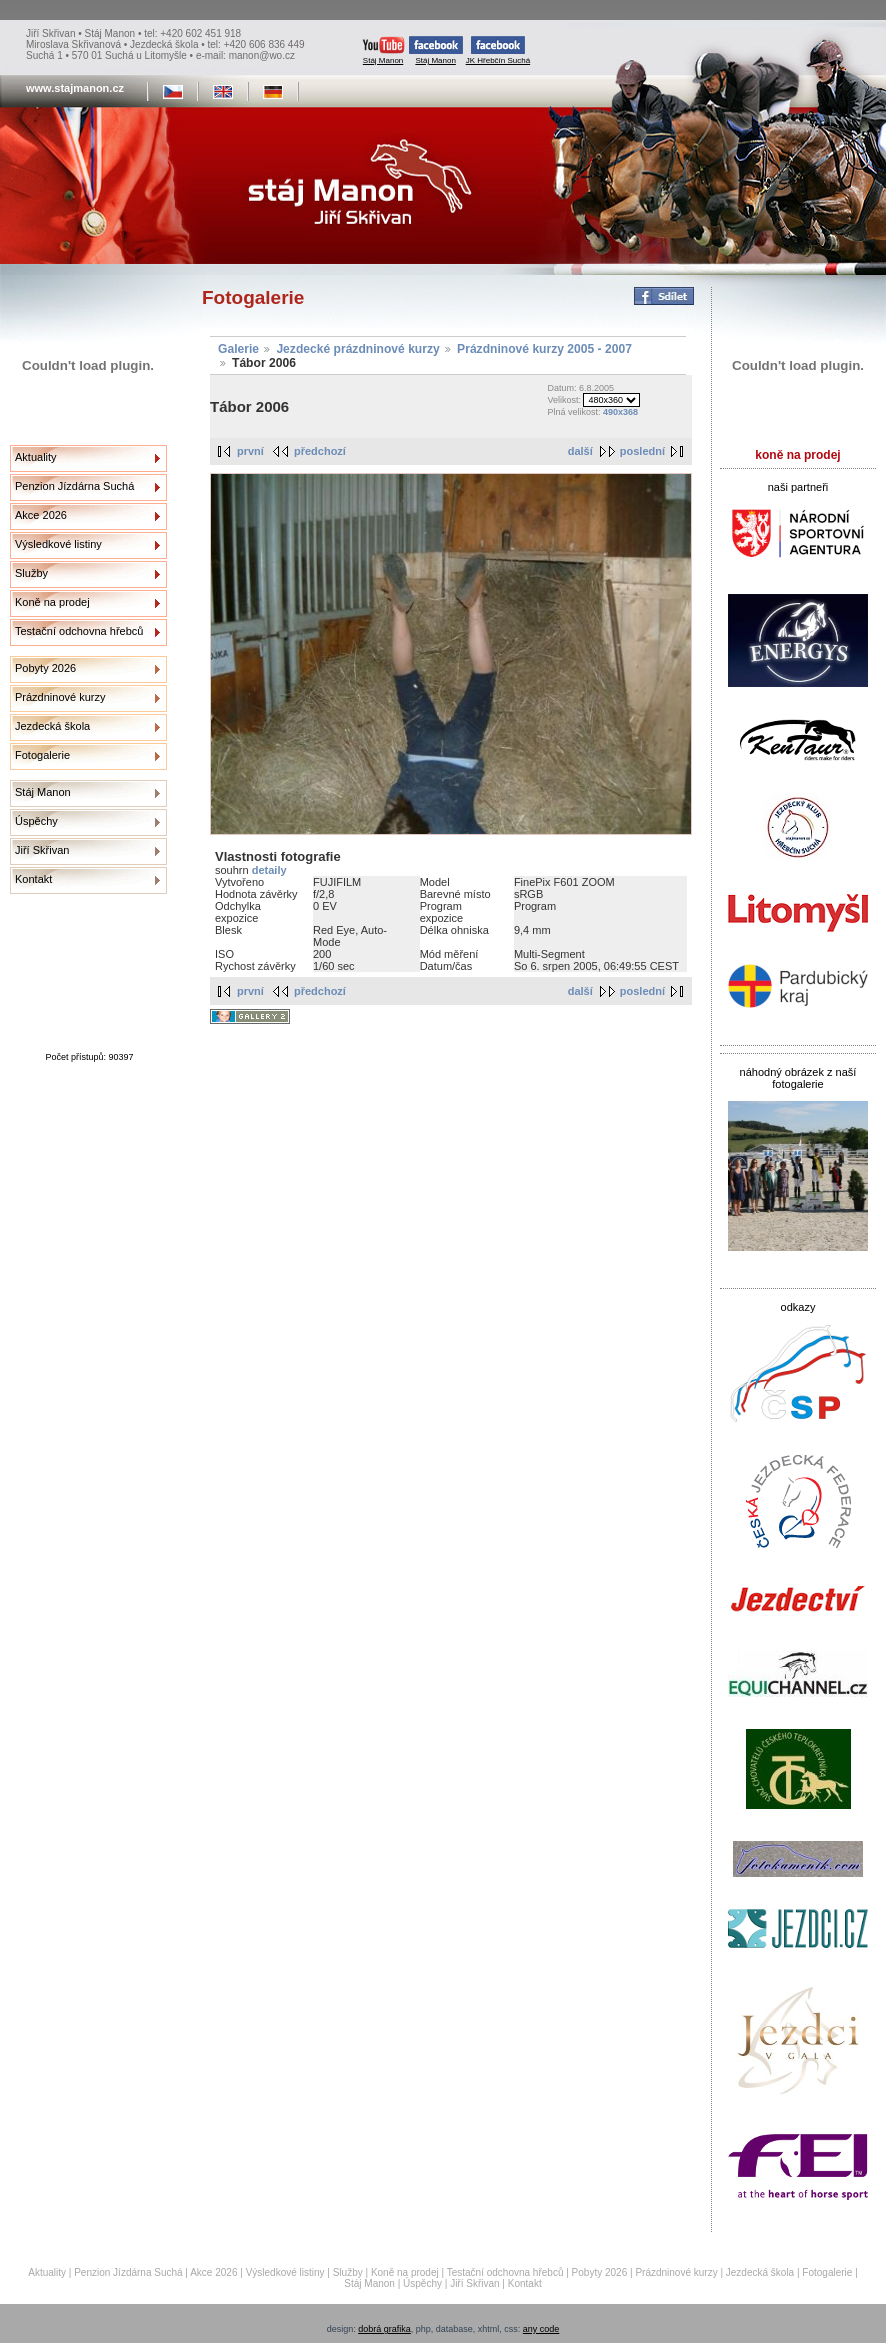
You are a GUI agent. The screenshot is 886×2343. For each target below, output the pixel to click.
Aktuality (36, 457)
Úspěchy (36, 821)
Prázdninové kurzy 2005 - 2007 (544, 349)
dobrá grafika (384, 2329)
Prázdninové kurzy (60, 697)
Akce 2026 (41, 515)
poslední (642, 451)
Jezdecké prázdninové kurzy (357, 349)
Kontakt (33, 879)
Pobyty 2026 (45, 668)
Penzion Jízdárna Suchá (74, 486)
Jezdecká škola (52, 726)
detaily (269, 870)
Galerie (238, 349)
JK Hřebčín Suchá (498, 50)
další (580, 451)
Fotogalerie (42, 755)
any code (541, 2329)
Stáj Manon (383, 50)
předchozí (320, 451)
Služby (31, 573)
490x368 (620, 412)
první (250, 451)
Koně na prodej (52, 602)
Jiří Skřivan (42, 850)
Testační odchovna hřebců (79, 631)
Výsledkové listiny (58, 544)
